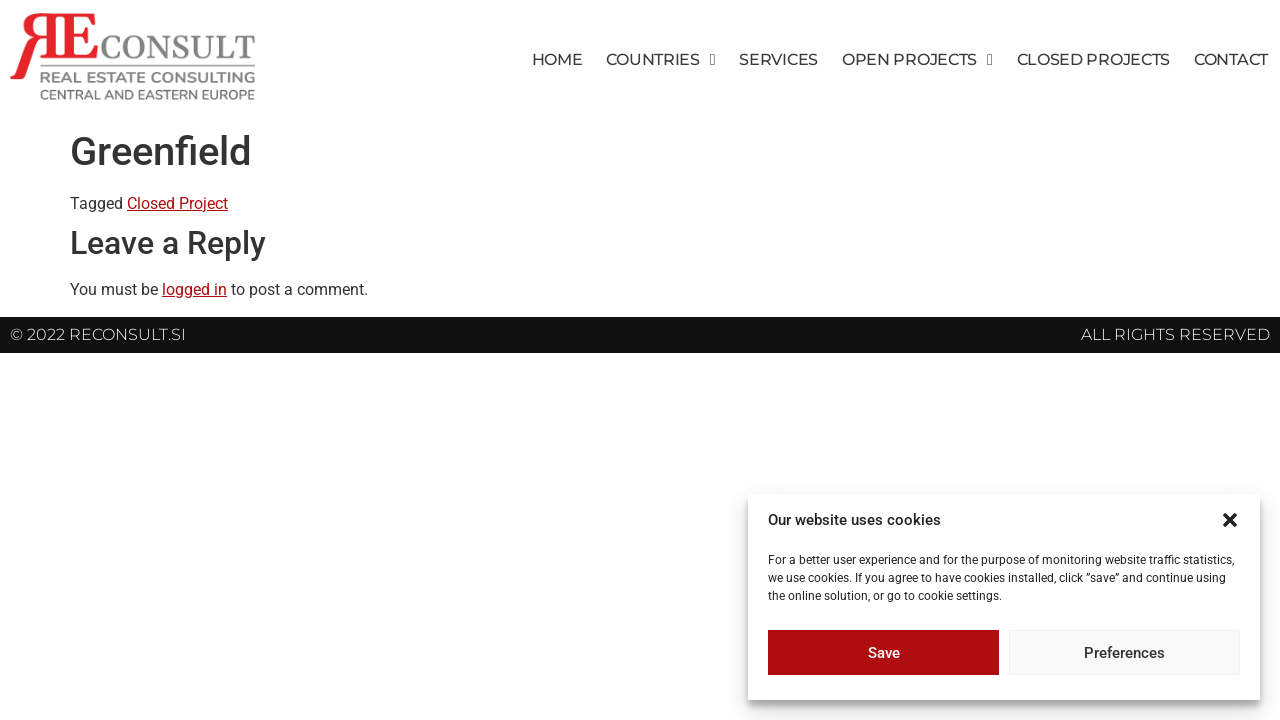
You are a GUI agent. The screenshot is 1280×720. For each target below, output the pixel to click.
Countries (660, 60)
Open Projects (917, 60)
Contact (1231, 59)
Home (557, 59)
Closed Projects (1094, 59)
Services (778, 59)
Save (884, 653)
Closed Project (177, 203)
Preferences (1124, 653)
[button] (1230, 520)
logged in (194, 289)
